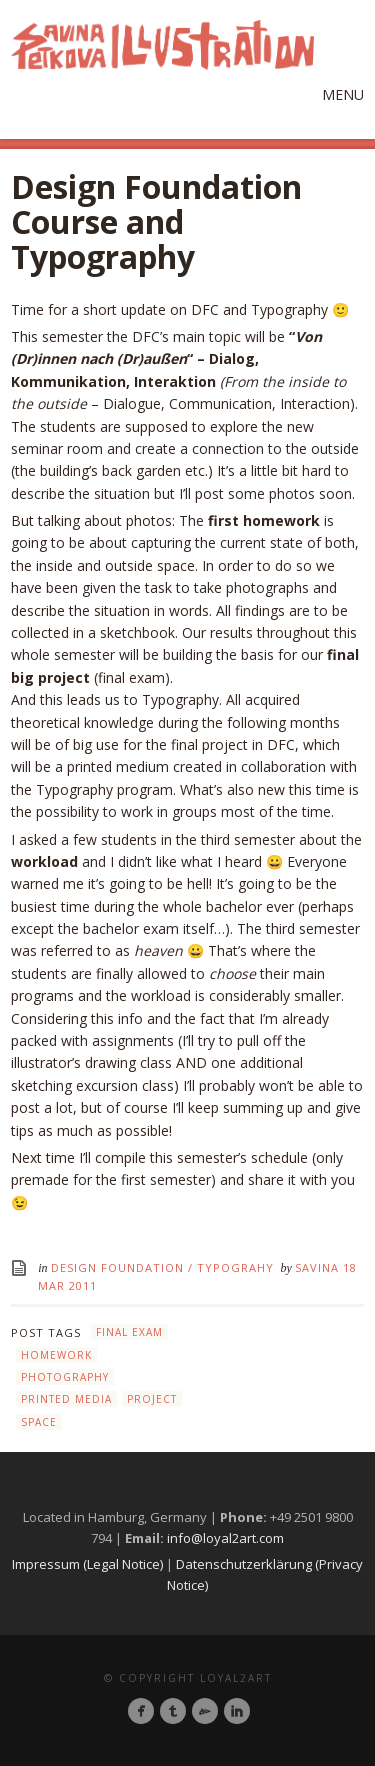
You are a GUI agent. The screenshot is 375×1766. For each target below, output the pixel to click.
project (152, 1399)
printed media (66, 1399)
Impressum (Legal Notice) (87, 1564)
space (39, 1422)
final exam (129, 1332)
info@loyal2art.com (225, 1538)
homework (56, 1355)
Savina (319, 1267)
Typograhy (235, 1267)
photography (65, 1377)
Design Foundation (117, 1267)
